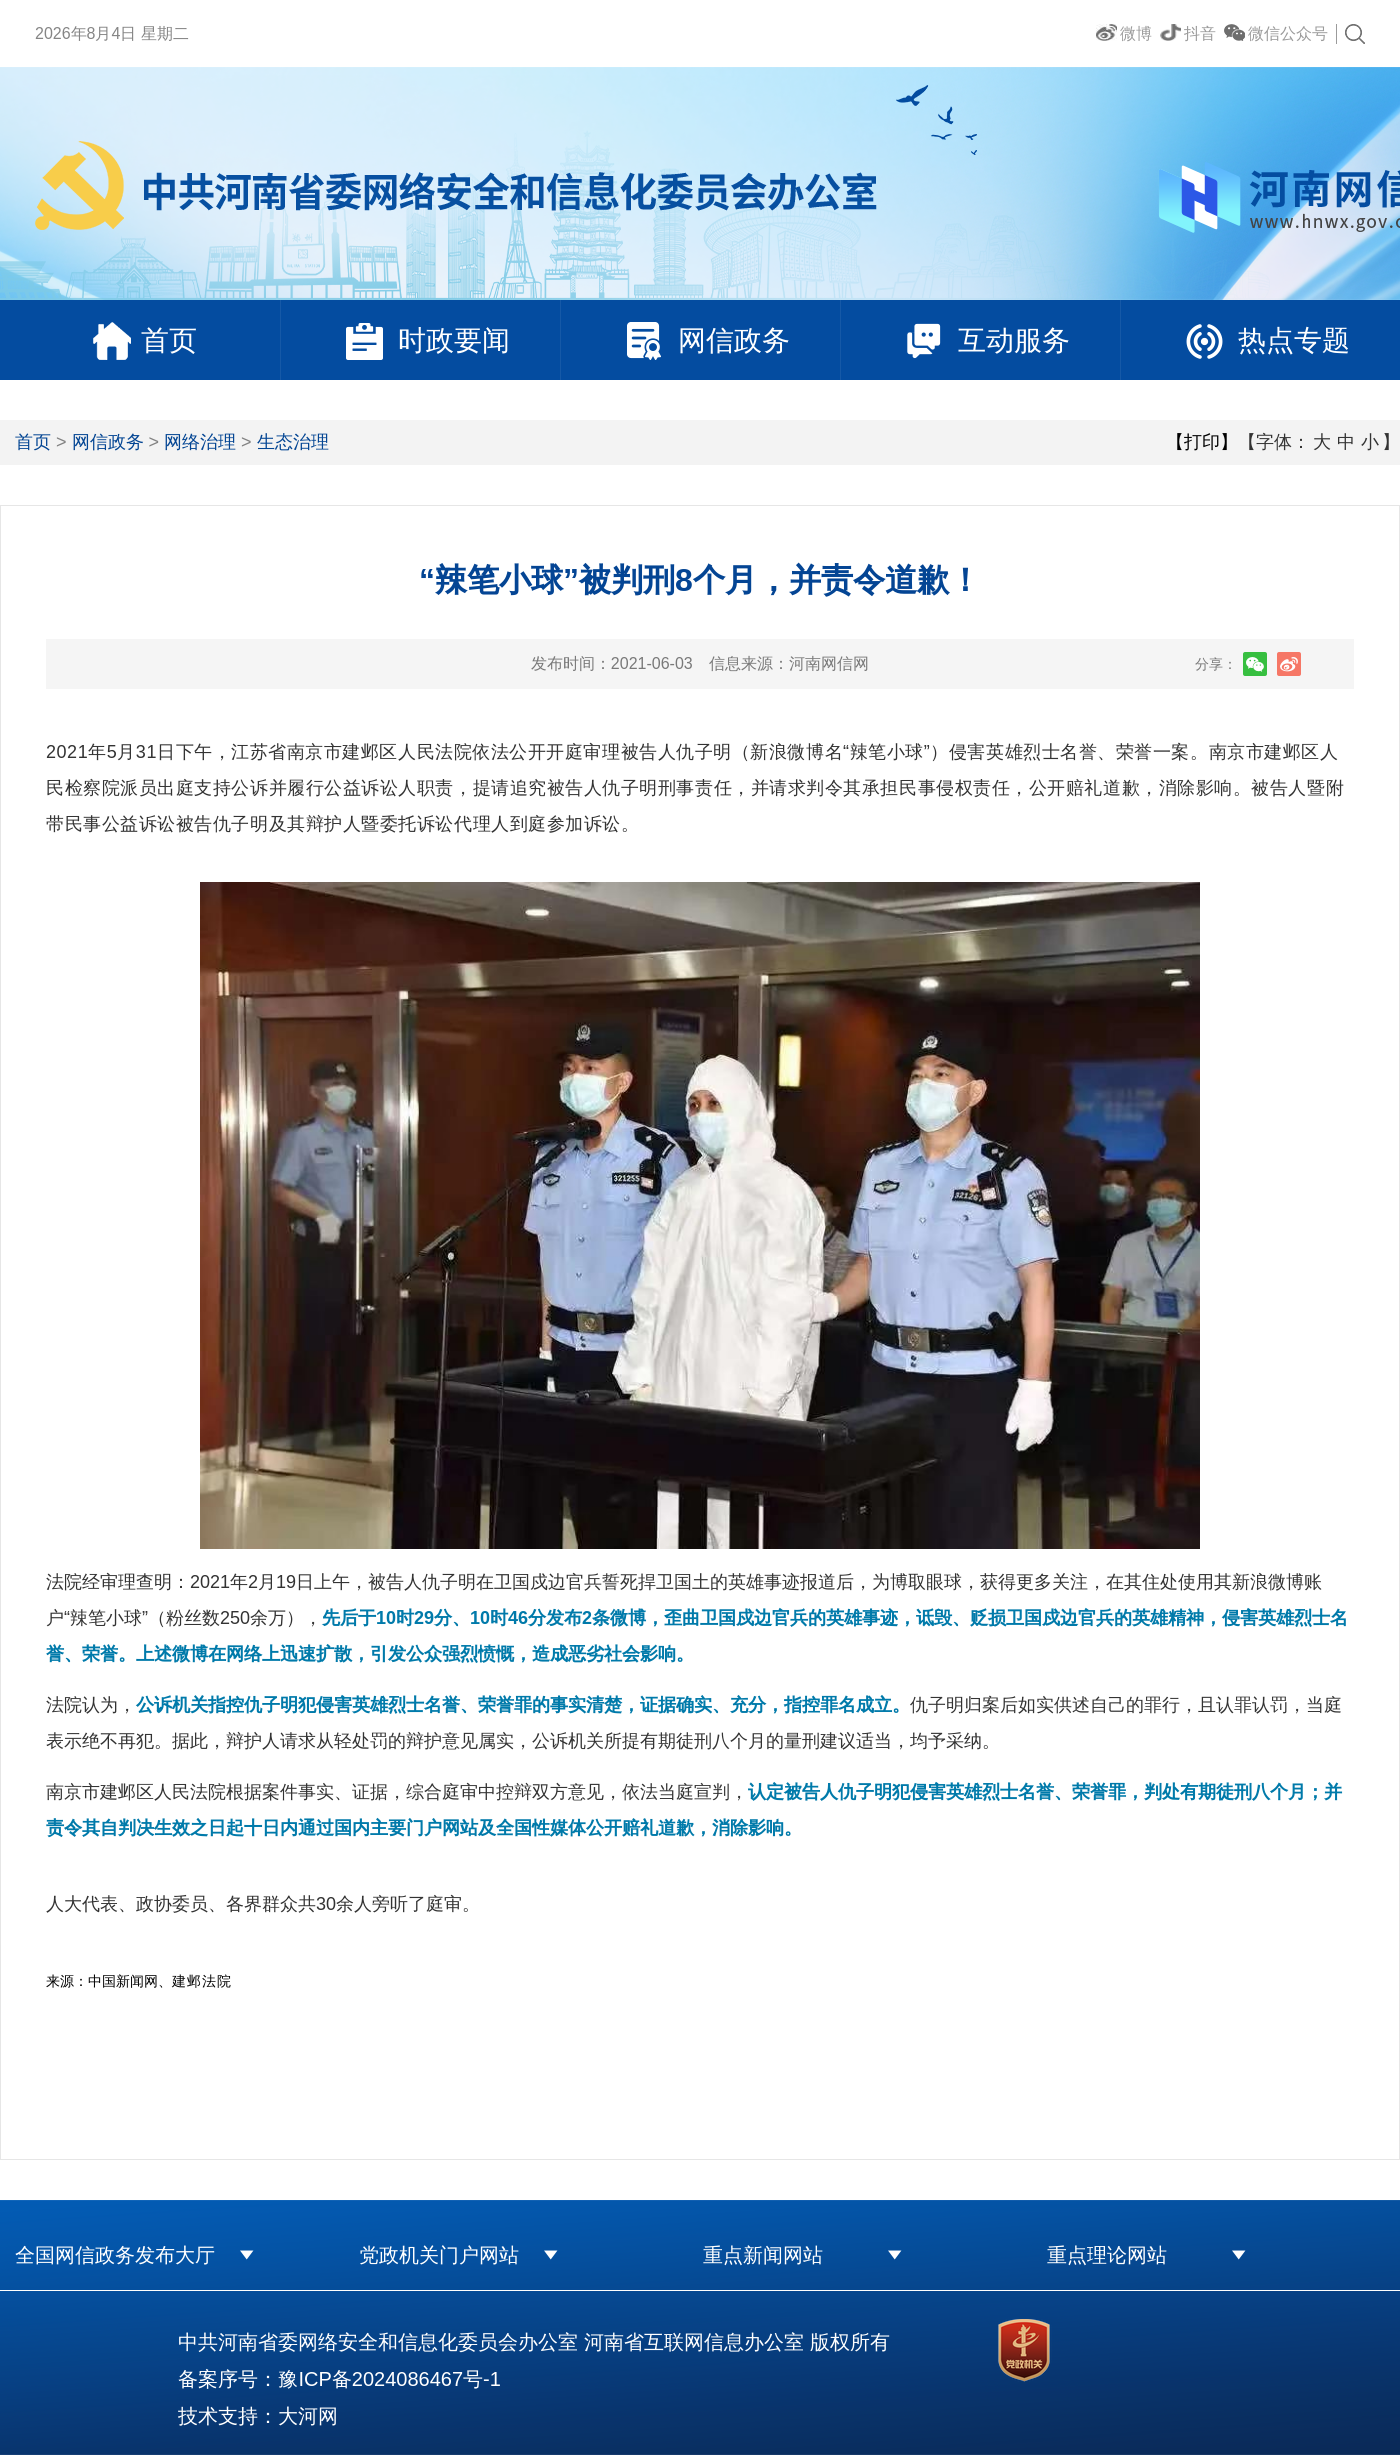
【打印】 (1202, 442)
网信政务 (108, 442)
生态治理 (293, 442)
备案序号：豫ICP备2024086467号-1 (339, 2379)
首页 (33, 442)
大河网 (308, 2416)
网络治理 (200, 442)
